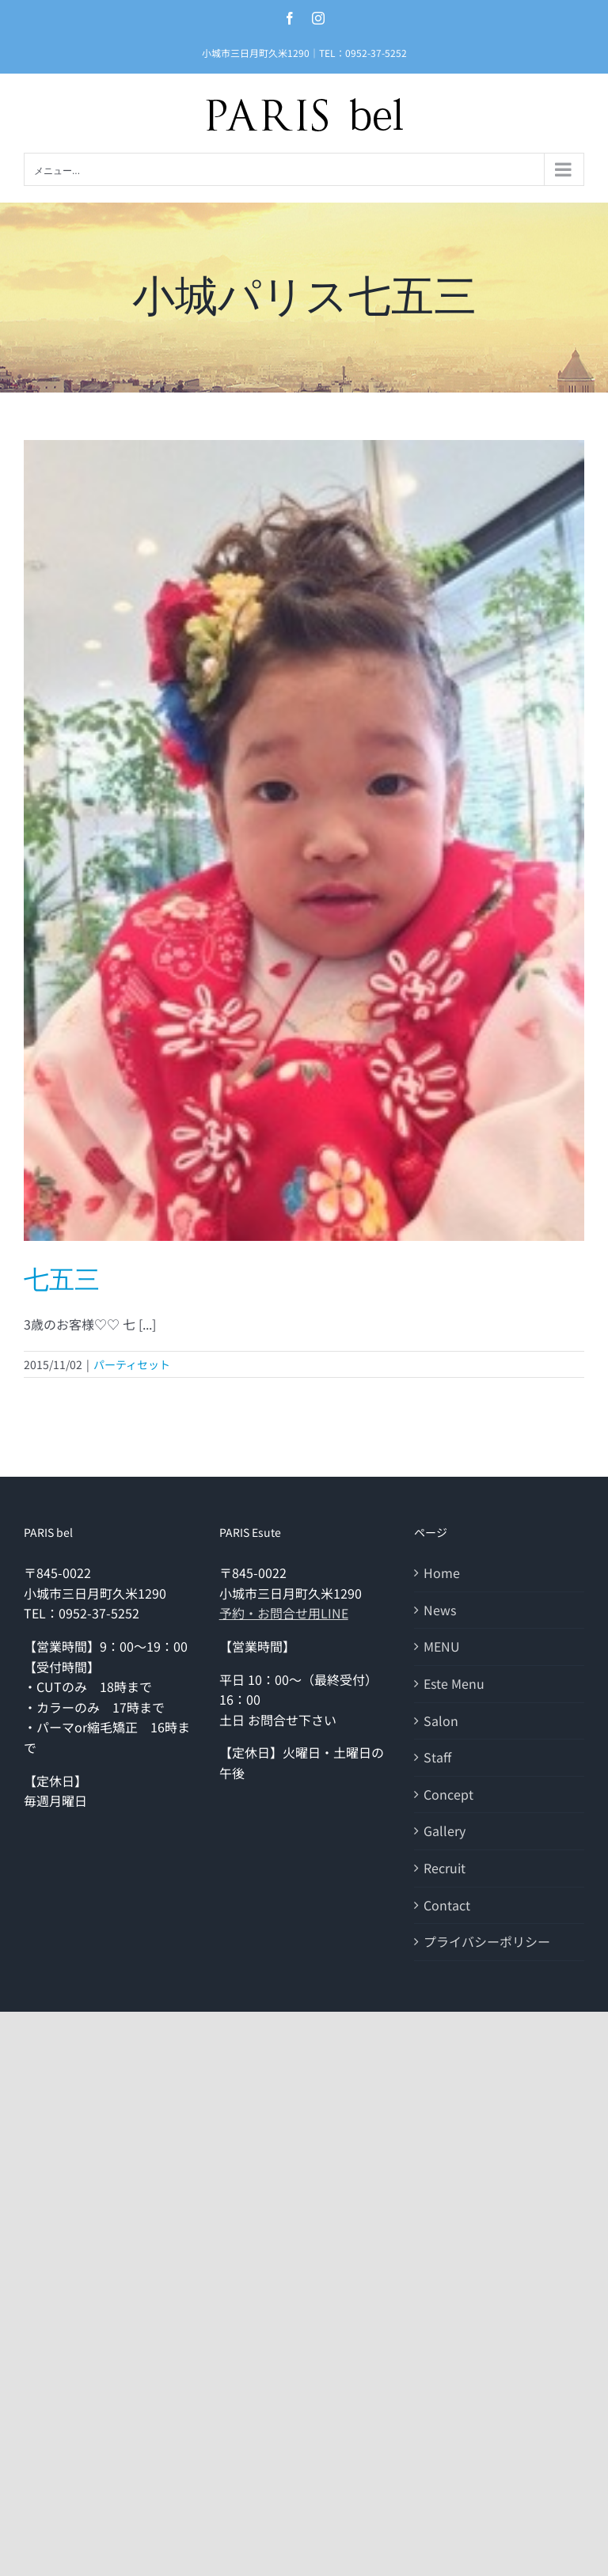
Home (442, 1572)
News (440, 1609)
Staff (437, 1756)
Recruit (445, 1867)
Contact (447, 1904)
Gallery (445, 1830)
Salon (441, 1720)
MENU (442, 1646)
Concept (448, 1794)
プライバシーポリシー (487, 1941)
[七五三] (304, 840)
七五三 (62, 1280)
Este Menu (454, 1683)
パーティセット (131, 1364)
